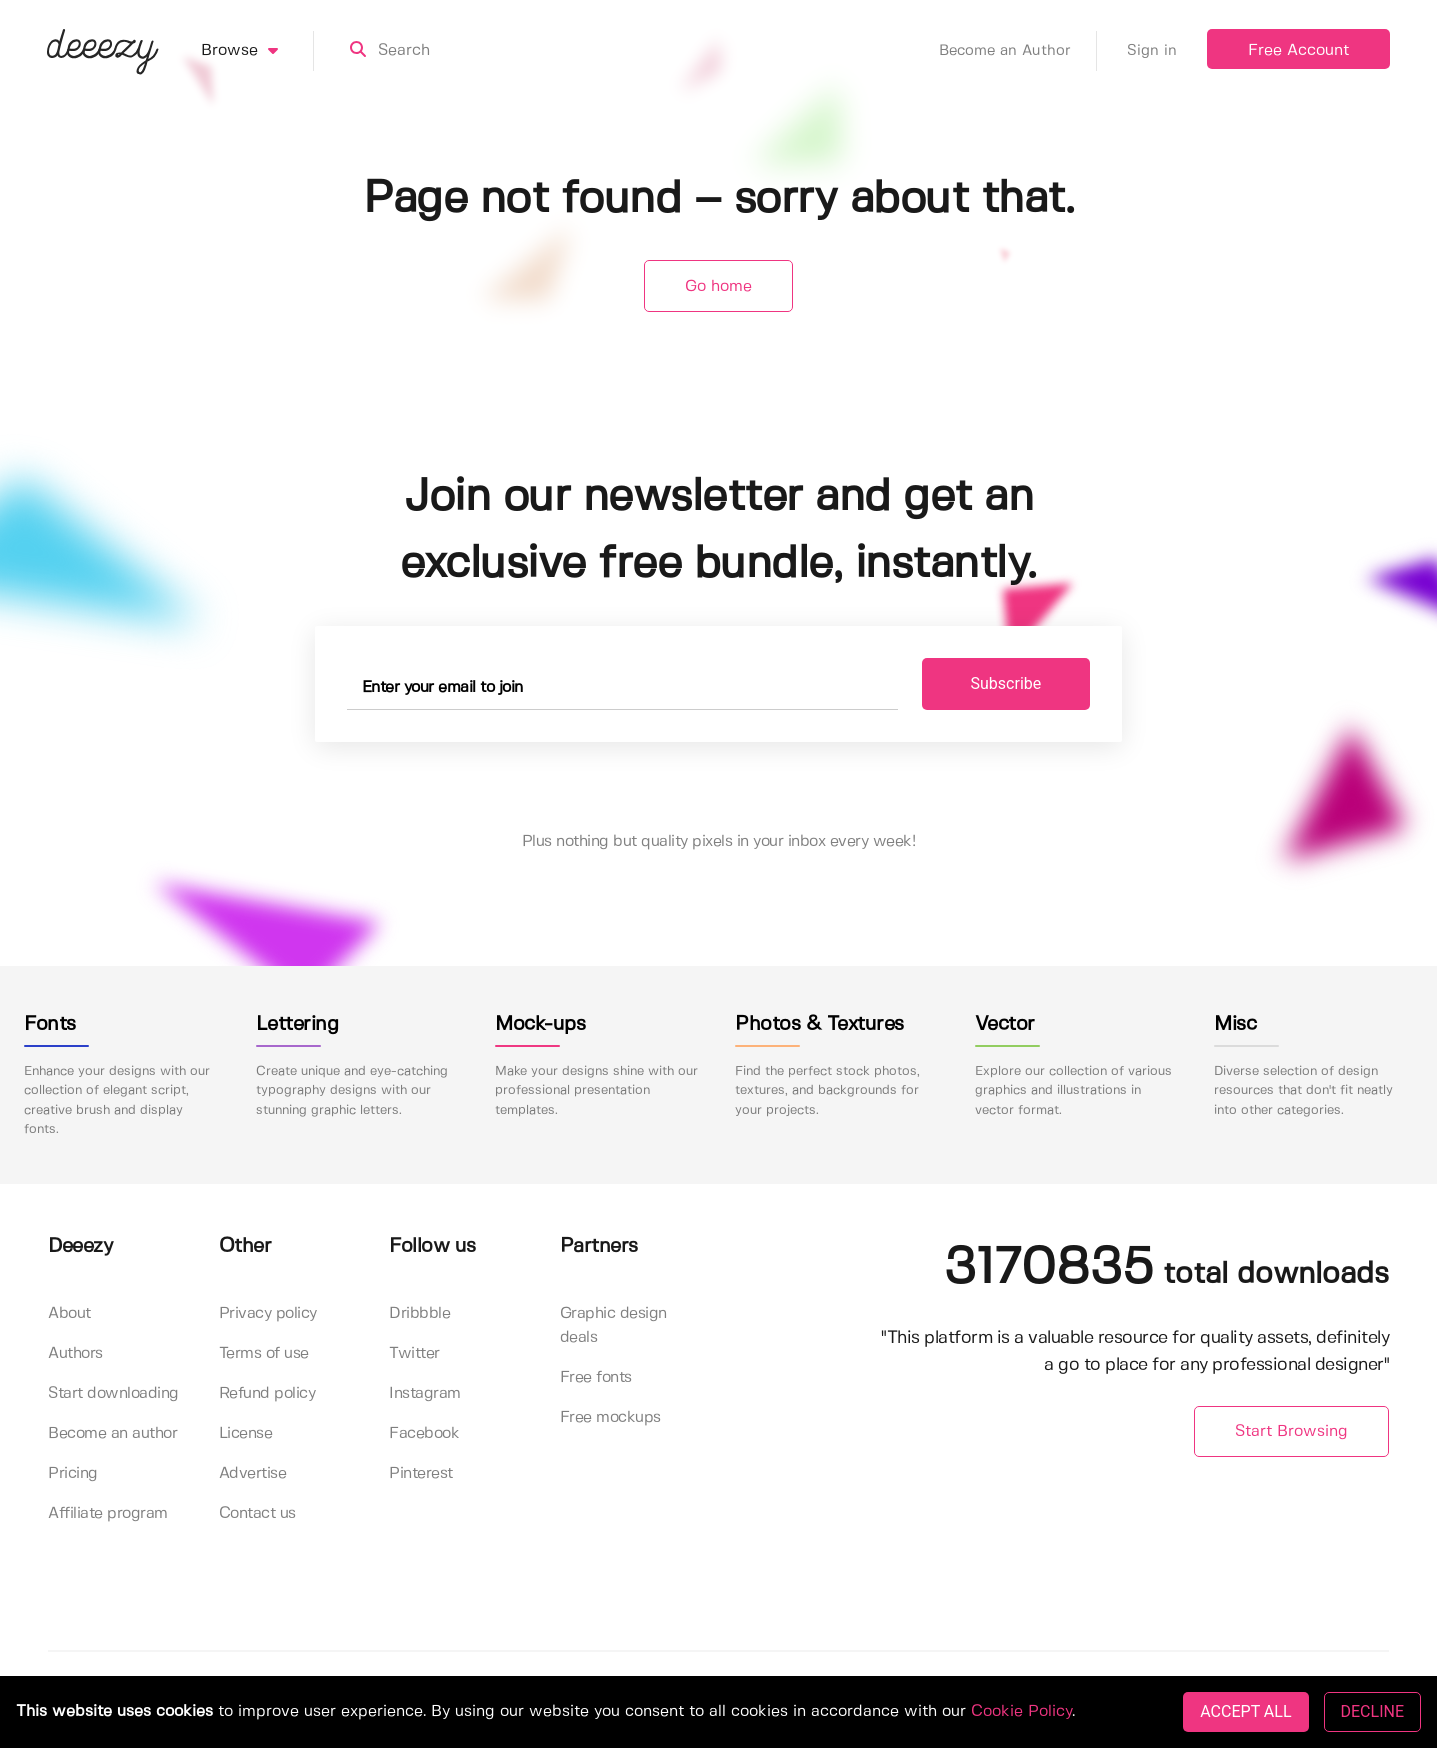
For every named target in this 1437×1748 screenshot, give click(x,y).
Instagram (425, 1393)
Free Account (1298, 50)
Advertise (253, 1473)
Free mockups (610, 1417)
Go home (718, 286)
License (246, 1433)
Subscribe (1006, 683)
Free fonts (596, 1377)
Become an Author (1018, 51)
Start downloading (113, 1393)
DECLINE (1372, 1711)
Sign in (1152, 51)
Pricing (73, 1473)
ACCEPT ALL (1245, 1711)
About (69, 1313)
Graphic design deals (613, 1325)
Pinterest (421, 1473)
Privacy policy (268, 1313)
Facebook (424, 1433)
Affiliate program (108, 1513)
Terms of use (264, 1353)
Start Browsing (1291, 1431)
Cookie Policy (1021, 1711)
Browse (257, 51)
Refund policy (267, 1393)
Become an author (112, 1433)
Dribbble (419, 1313)
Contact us (257, 1513)
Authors (75, 1353)
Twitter (414, 1353)
